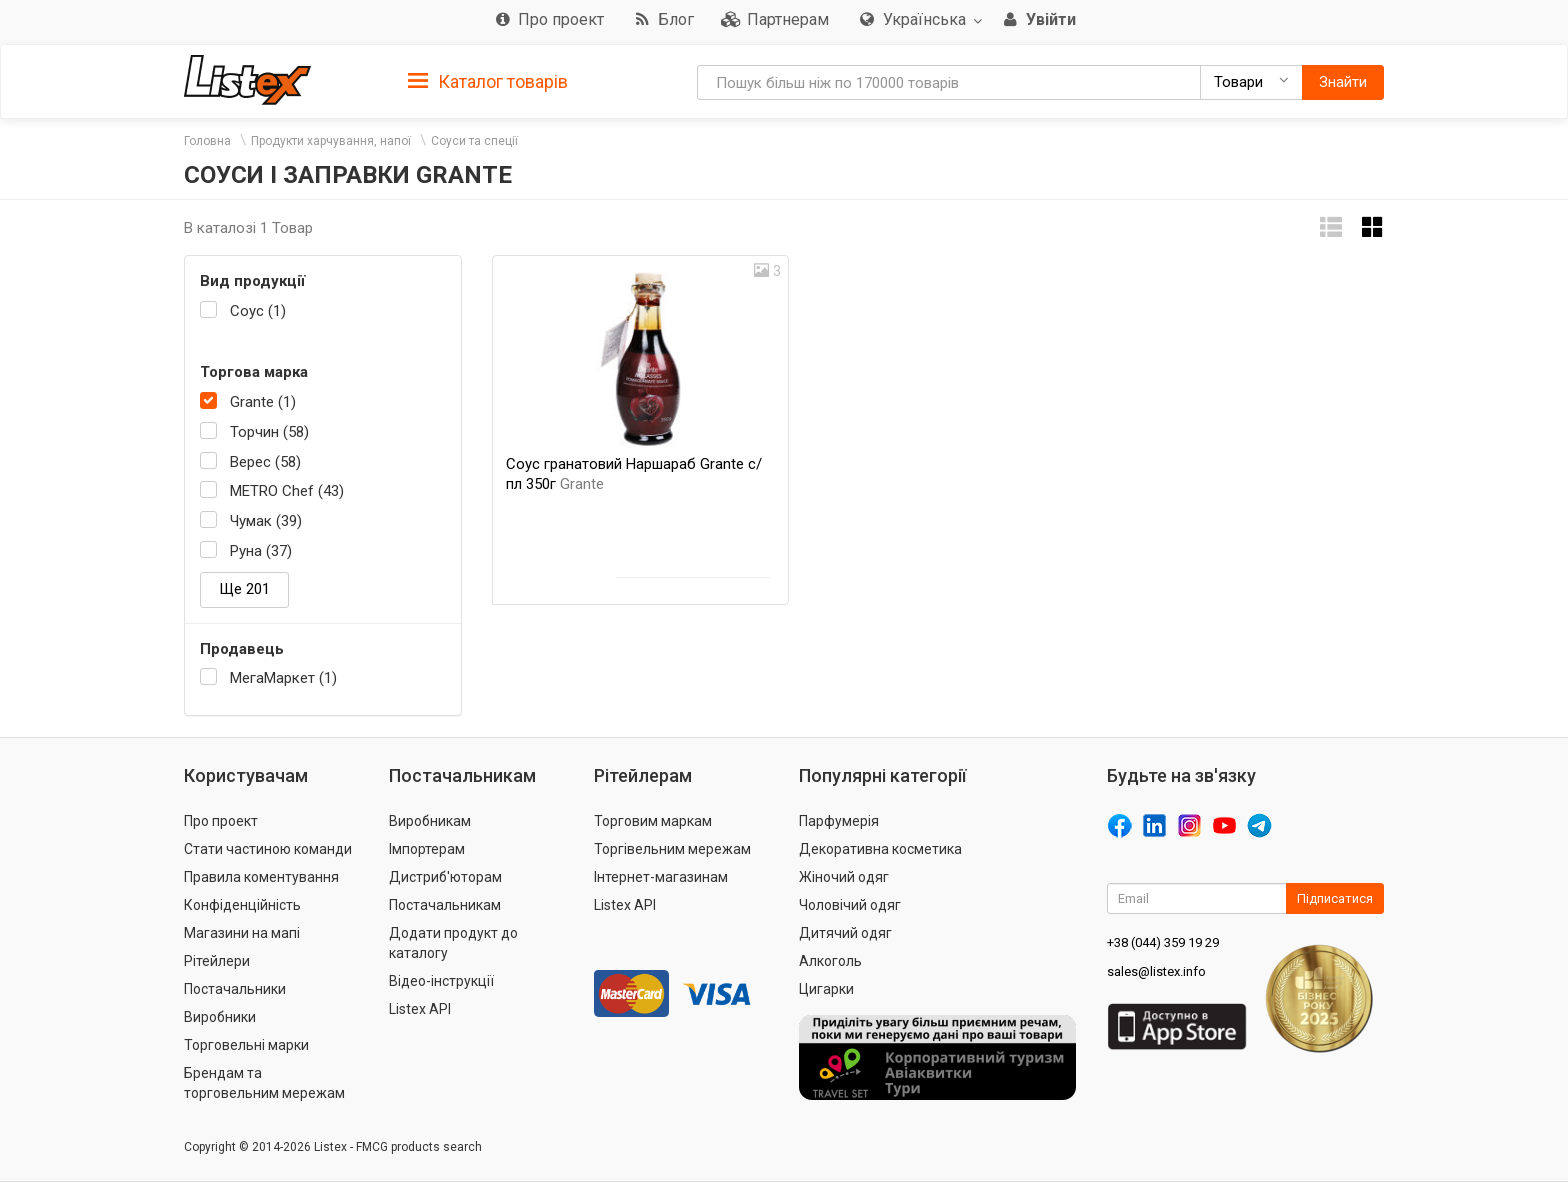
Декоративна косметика (880, 849)
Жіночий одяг (844, 877)
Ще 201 (244, 589)
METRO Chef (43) (287, 491)
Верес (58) (265, 462)
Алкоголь (830, 961)
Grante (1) (263, 402)
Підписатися (1335, 898)
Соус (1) (258, 311)
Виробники (220, 1017)
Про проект (221, 821)
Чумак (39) (266, 521)
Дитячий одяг (845, 933)
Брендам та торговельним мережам (264, 1083)
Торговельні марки (246, 1045)
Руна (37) (261, 551)
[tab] (488, 80)
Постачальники (235, 989)
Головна (207, 141)
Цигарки (826, 989)
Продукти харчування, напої (331, 141)
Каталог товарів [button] (488, 82)
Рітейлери (217, 961)
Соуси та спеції (474, 141)
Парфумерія (839, 821)
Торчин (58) (269, 432)
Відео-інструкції (441, 981)
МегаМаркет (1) (283, 678)
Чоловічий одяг (850, 905)
